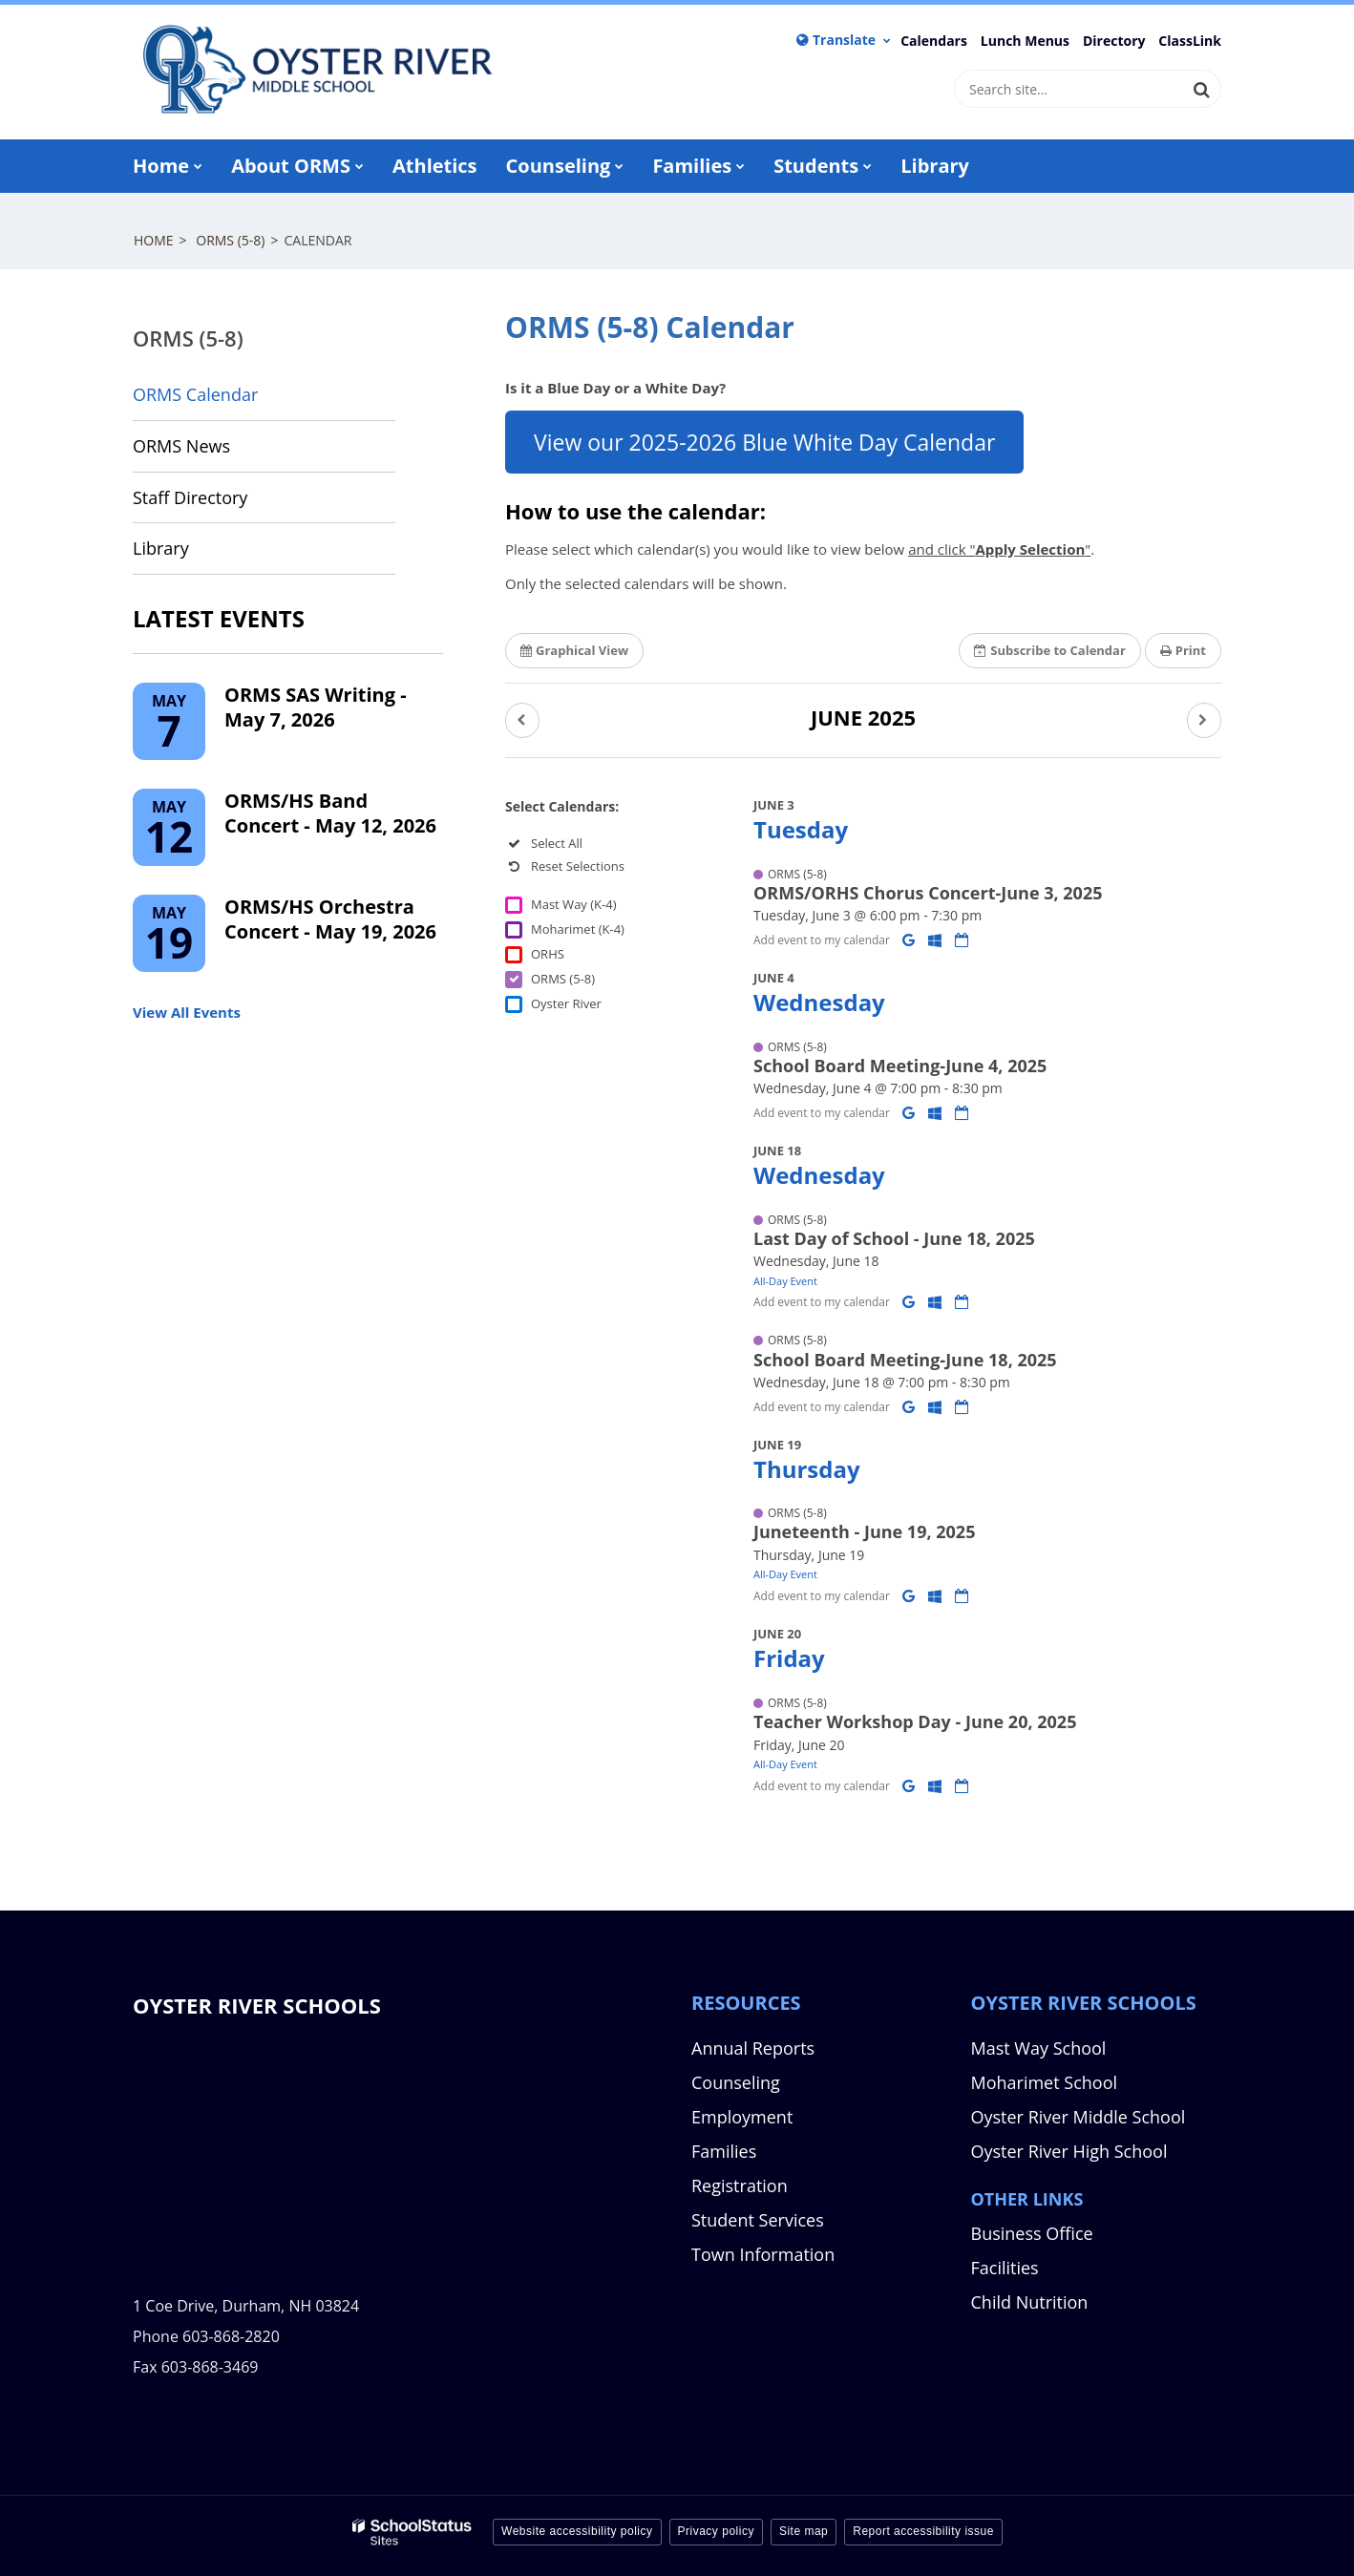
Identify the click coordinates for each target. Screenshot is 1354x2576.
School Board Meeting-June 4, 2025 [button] (900, 1065)
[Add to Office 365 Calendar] (936, 939)
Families (723, 2151)
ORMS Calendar (195, 394)
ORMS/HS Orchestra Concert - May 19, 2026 (330, 919)
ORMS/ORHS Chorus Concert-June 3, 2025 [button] (927, 892)
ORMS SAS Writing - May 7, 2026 (315, 707)
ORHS (547, 953)
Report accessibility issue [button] (923, 2531)
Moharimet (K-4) (577, 929)
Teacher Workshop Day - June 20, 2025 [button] (914, 1721)
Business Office (1032, 2233)
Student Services (757, 2219)
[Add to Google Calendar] (910, 939)
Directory (1114, 41)
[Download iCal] (961, 939)
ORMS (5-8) (230, 240)
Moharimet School (1044, 2082)
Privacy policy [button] (716, 2531)
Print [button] (1183, 650)
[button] (522, 720)
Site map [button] (803, 2531)
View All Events (187, 1012)
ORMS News (181, 445)
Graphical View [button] (574, 650)
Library (195, 554)
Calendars (933, 41)
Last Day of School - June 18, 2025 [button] (894, 1238)
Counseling (735, 2082)
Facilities (1005, 2267)
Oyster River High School (1069, 2151)
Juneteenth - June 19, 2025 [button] (864, 1531)
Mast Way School (1039, 2048)
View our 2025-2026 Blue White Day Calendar (764, 442)
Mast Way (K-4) (573, 904)
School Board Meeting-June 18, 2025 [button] (905, 1359)
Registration (739, 2185)
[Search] (1202, 89)
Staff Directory (190, 497)
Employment (742, 2116)
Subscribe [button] (1050, 650)
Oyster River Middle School (1078, 2116)
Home (154, 240)
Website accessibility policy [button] (577, 2531)
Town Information (763, 2254)
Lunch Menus (1025, 41)
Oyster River (566, 1003)
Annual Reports (753, 2048)
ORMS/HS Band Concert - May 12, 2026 (330, 813)
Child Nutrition (1030, 2302)
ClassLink (1189, 41)
